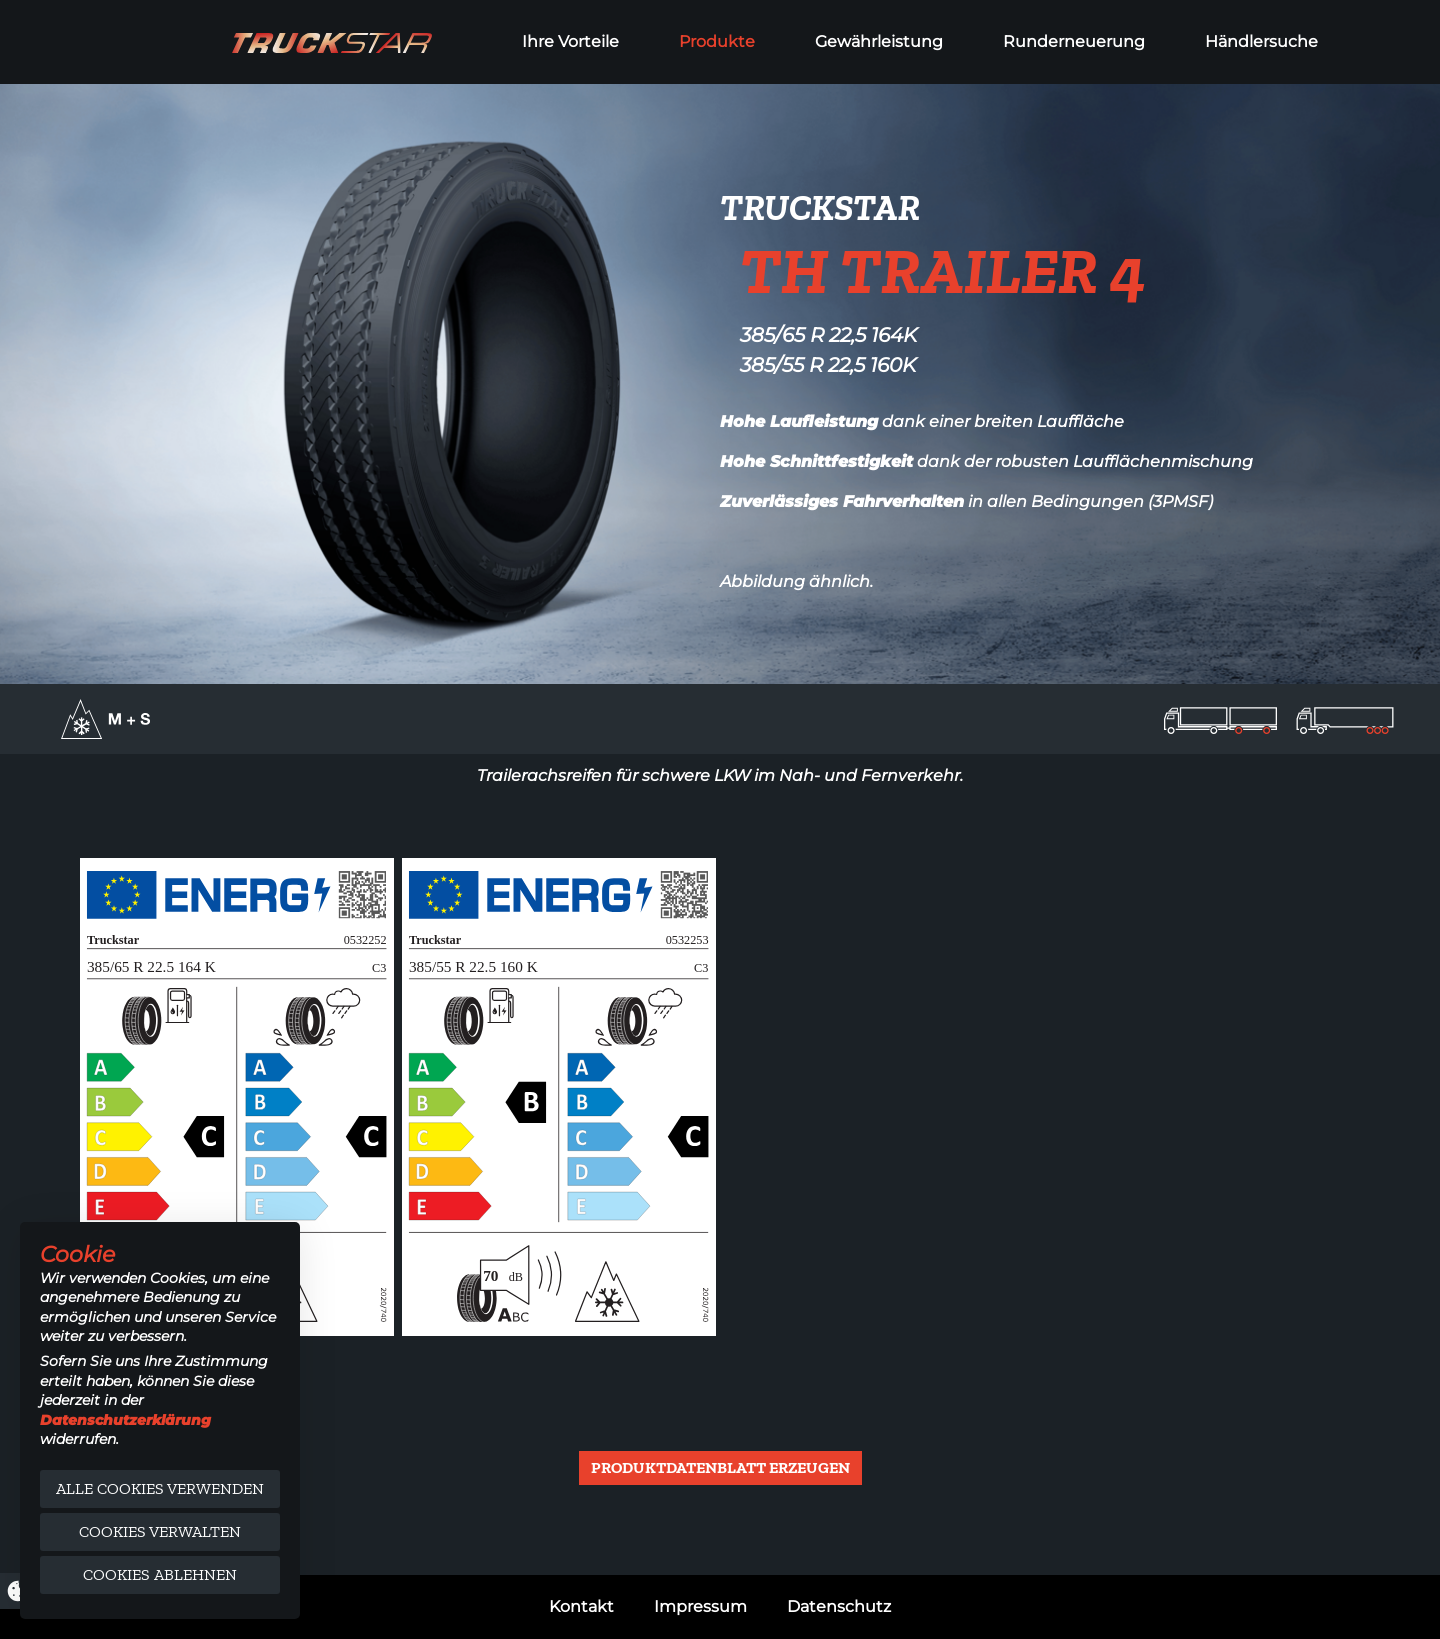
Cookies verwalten (160, 1531)
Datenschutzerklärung (125, 1420)
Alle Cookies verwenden (160, 1488)
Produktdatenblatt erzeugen (720, 1467)
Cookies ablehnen (160, 1574)
